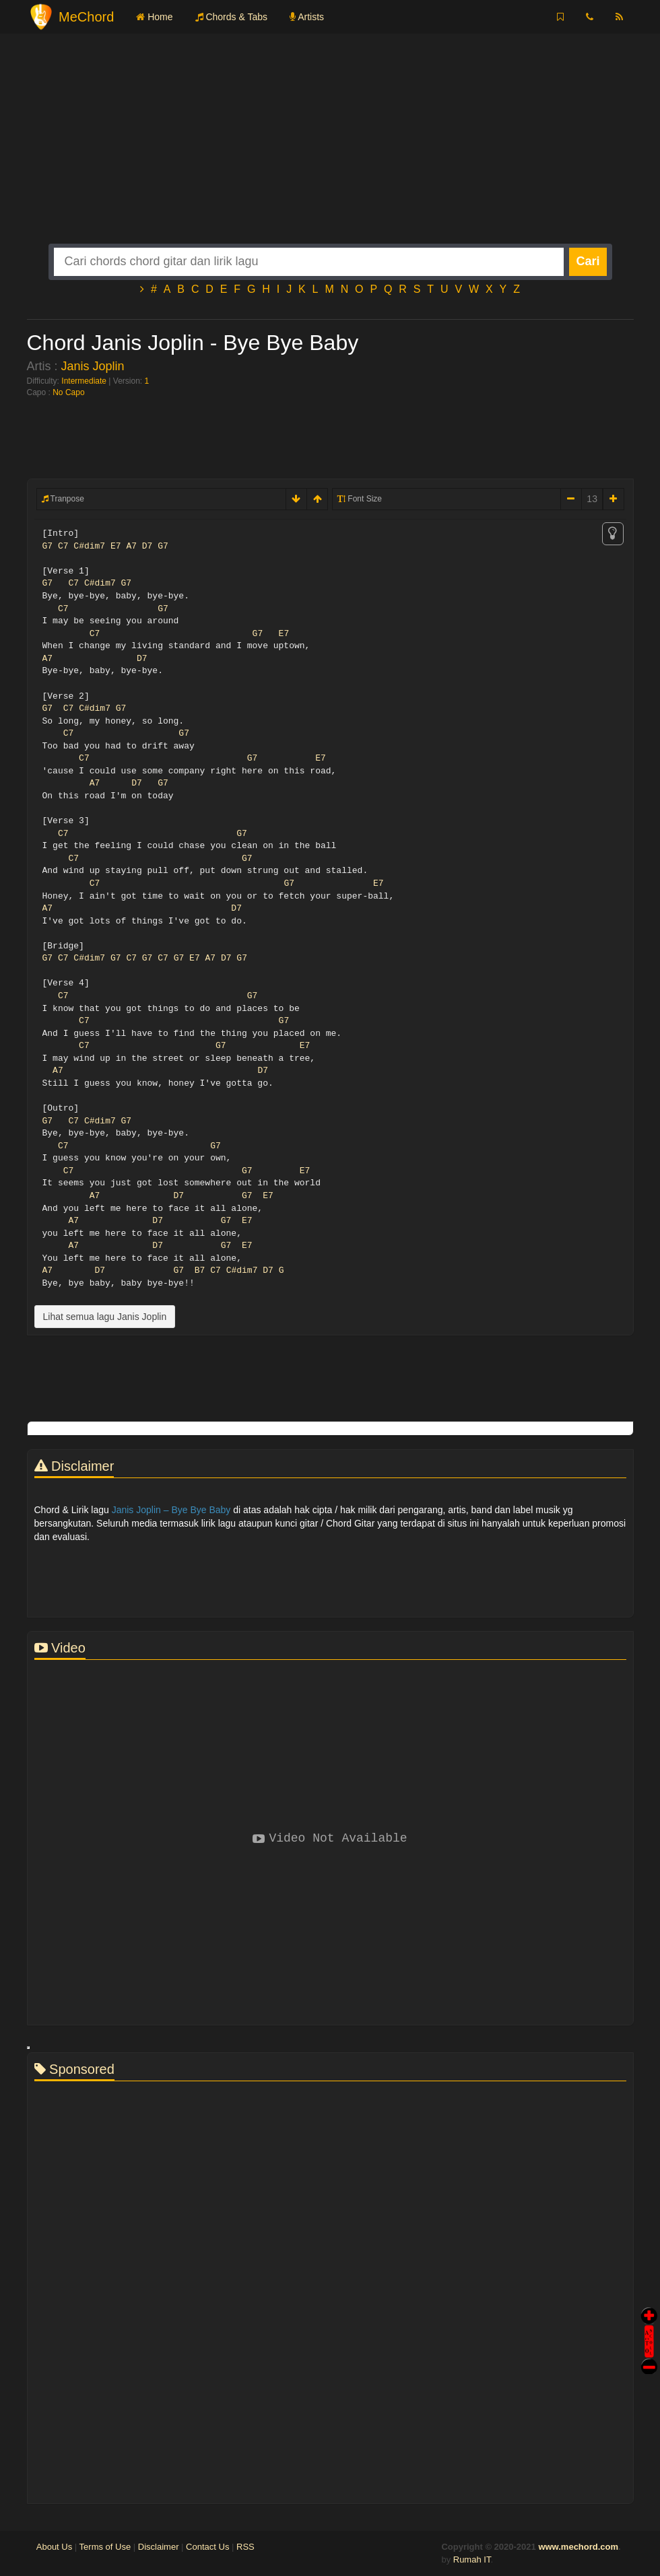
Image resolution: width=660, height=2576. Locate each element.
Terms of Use (105, 2547)
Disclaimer (158, 2547)
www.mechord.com (578, 2547)
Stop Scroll (649, 2357)
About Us (54, 2547)
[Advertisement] (330, 149)
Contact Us (207, 2547)
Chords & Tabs (231, 16)
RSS (245, 2547)
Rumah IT (472, 2559)
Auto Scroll (649, 2322)
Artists (307, 16)
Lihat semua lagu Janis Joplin (105, 1316)
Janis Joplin (93, 366)
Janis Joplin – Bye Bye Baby (171, 1509)
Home (154, 16)
